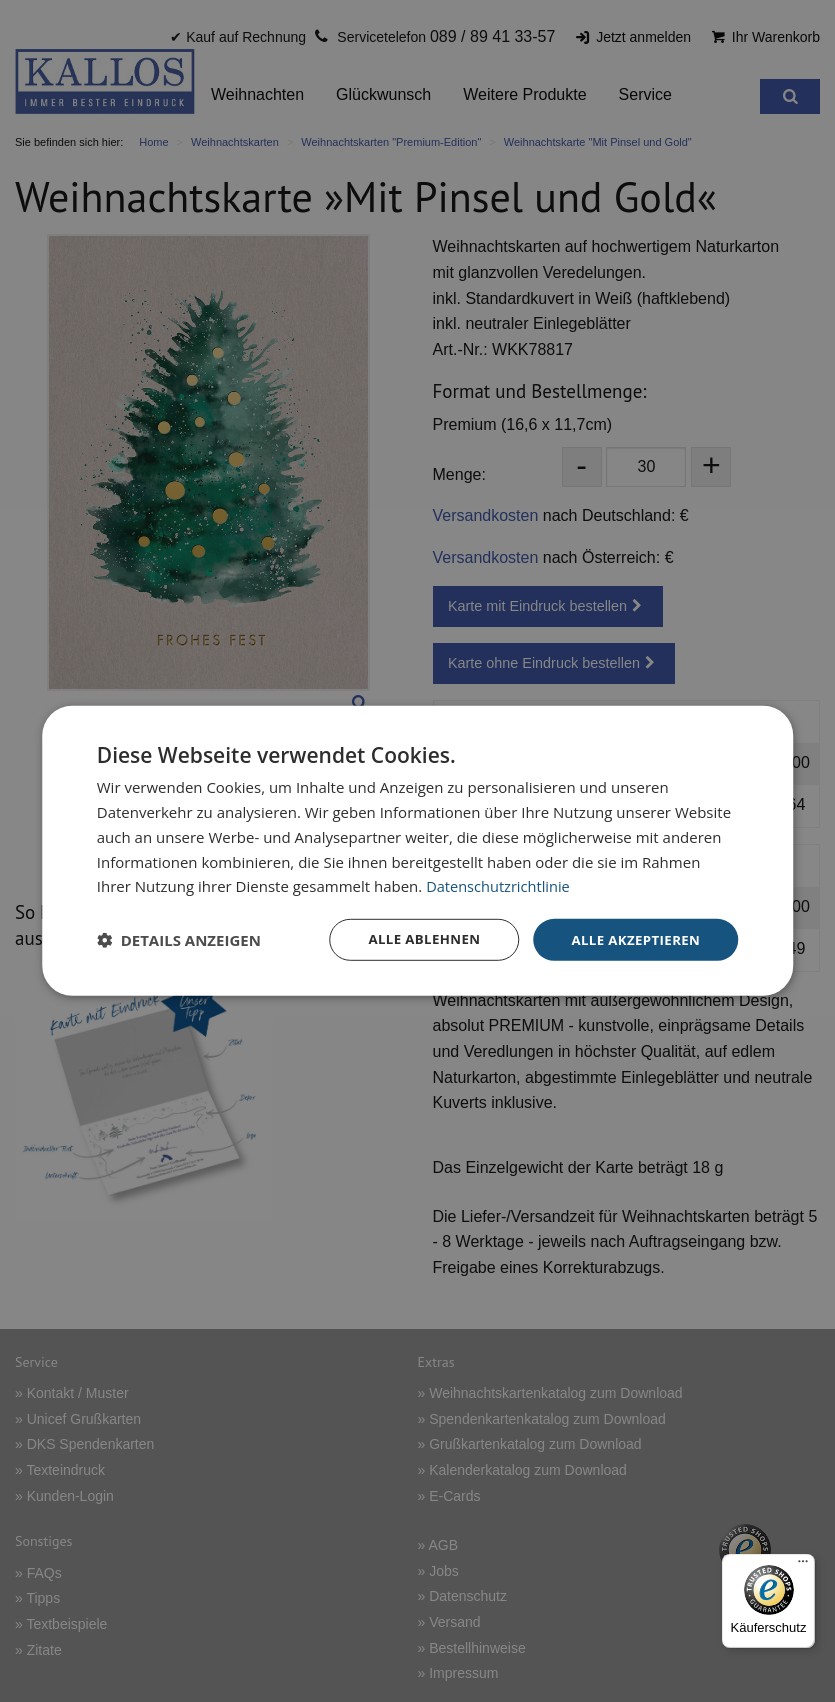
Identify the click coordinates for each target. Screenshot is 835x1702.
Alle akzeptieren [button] (632, 939)
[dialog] (418, 851)
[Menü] (803, 1566)
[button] (179, 940)
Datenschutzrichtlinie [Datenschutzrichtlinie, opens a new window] (500, 885)
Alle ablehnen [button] (414, 939)
